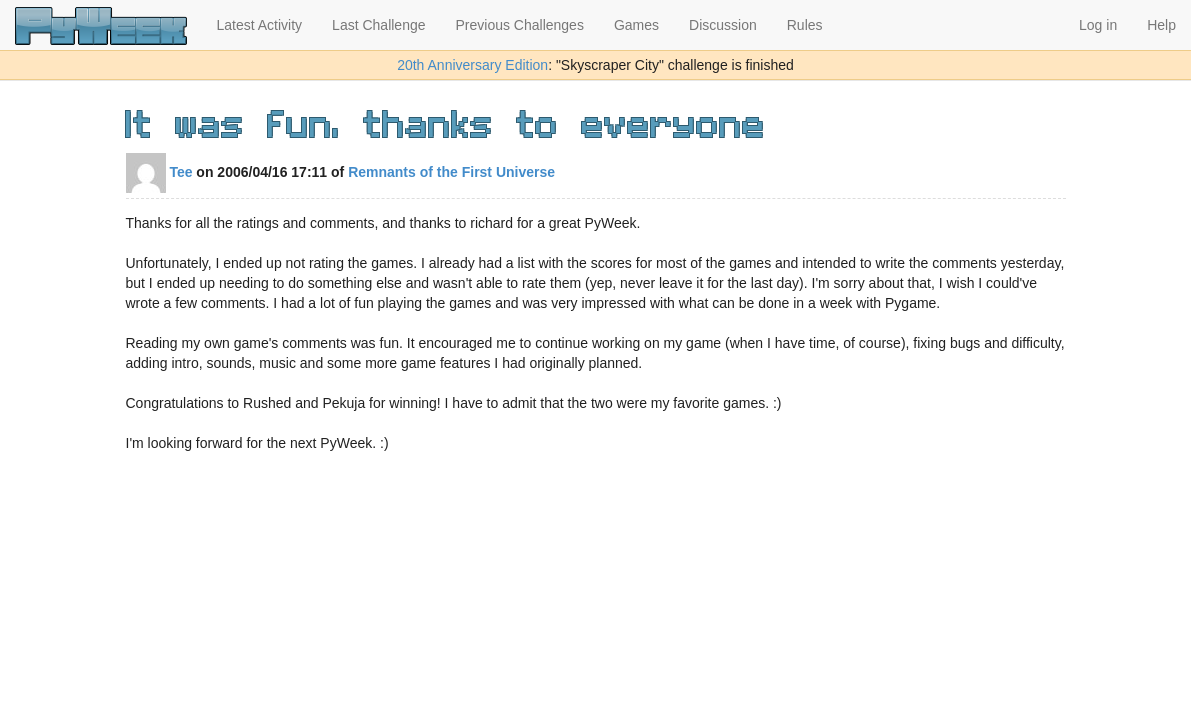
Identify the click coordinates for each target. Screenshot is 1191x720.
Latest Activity (260, 25)
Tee (159, 172)
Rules (805, 25)
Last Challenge (378, 25)
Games (636, 25)
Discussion (723, 25)
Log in (1098, 25)
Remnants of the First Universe (451, 172)
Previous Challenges (520, 25)
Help (1161, 25)
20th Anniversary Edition (472, 65)
